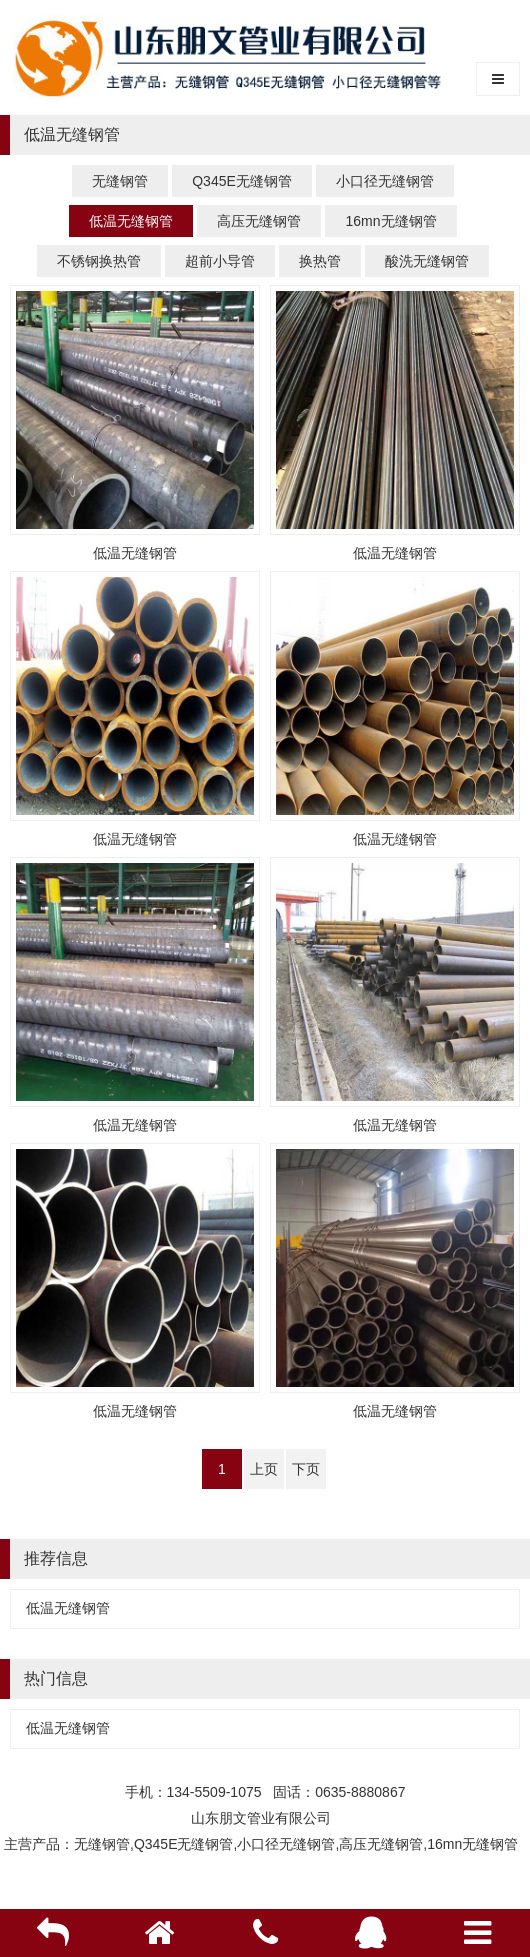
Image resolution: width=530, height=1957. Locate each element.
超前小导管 (220, 261)
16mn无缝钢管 (390, 221)
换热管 (320, 261)
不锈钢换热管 (99, 261)
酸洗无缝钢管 (427, 261)
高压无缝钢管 (259, 221)
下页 (306, 1469)
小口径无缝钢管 (385, 181)
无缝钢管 (120, 181)
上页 (264, 1469)
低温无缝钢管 (131, 221)
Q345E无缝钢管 (242, 181)
